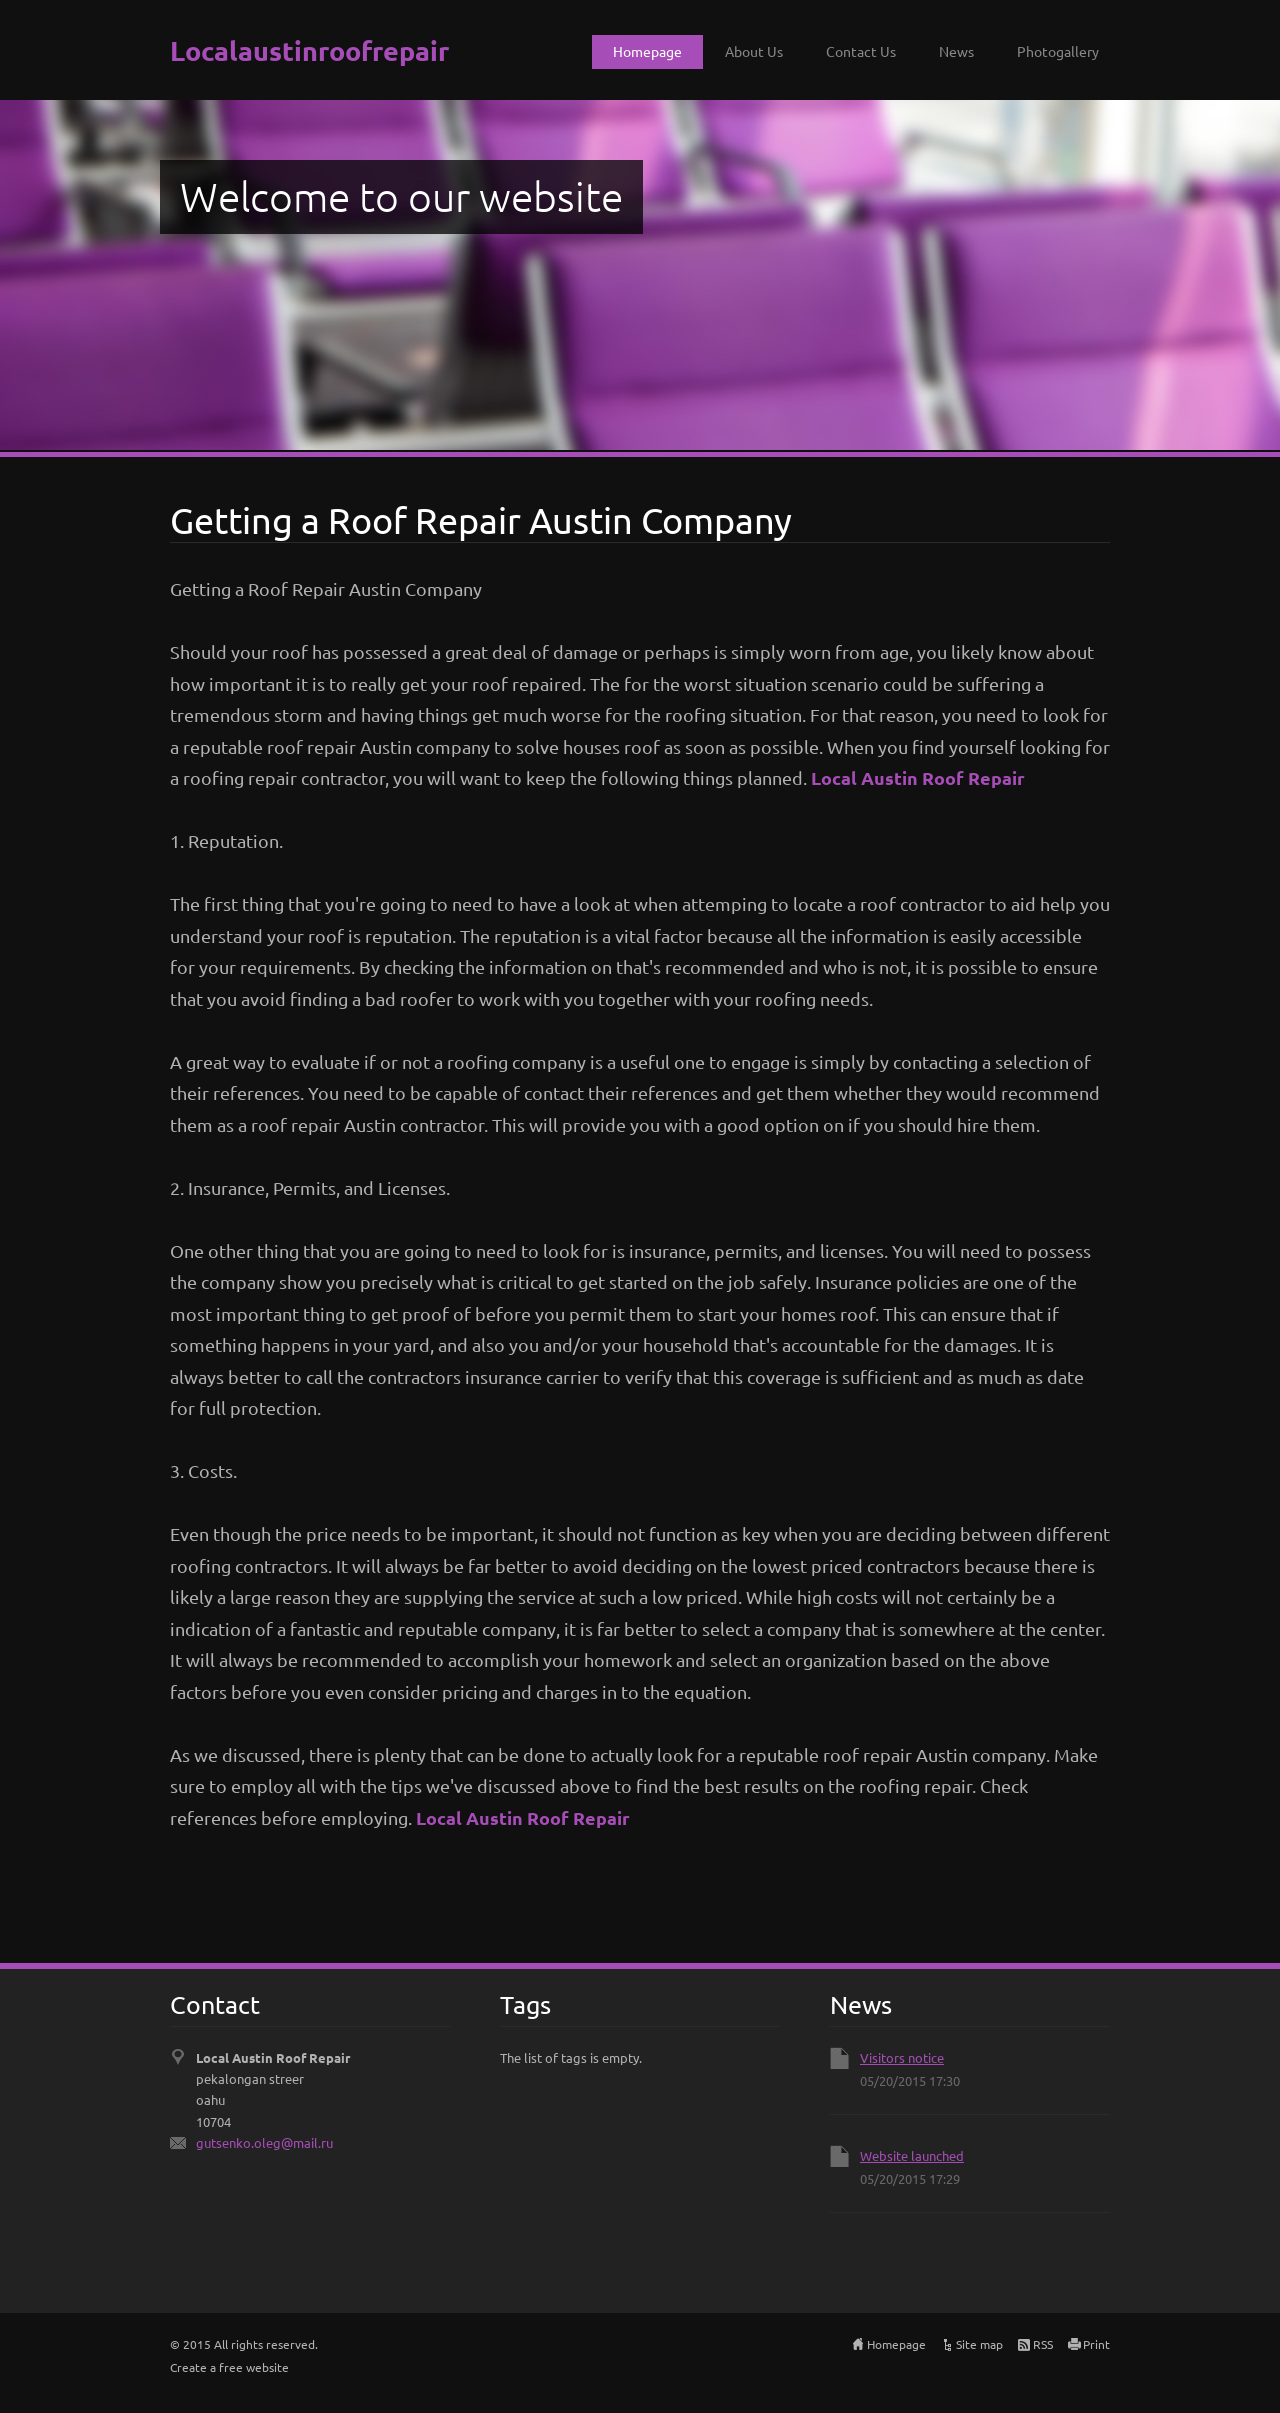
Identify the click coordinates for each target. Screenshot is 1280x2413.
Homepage (647, 51)
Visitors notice (902, 2057)
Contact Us (861, 51)
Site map (979, 2344)
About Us (754, 51)
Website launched (912, 2155)
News (956, 51)
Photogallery (1058, 51)
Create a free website (229, 2367)
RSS (1043, 2344)
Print (1096, 2344)
